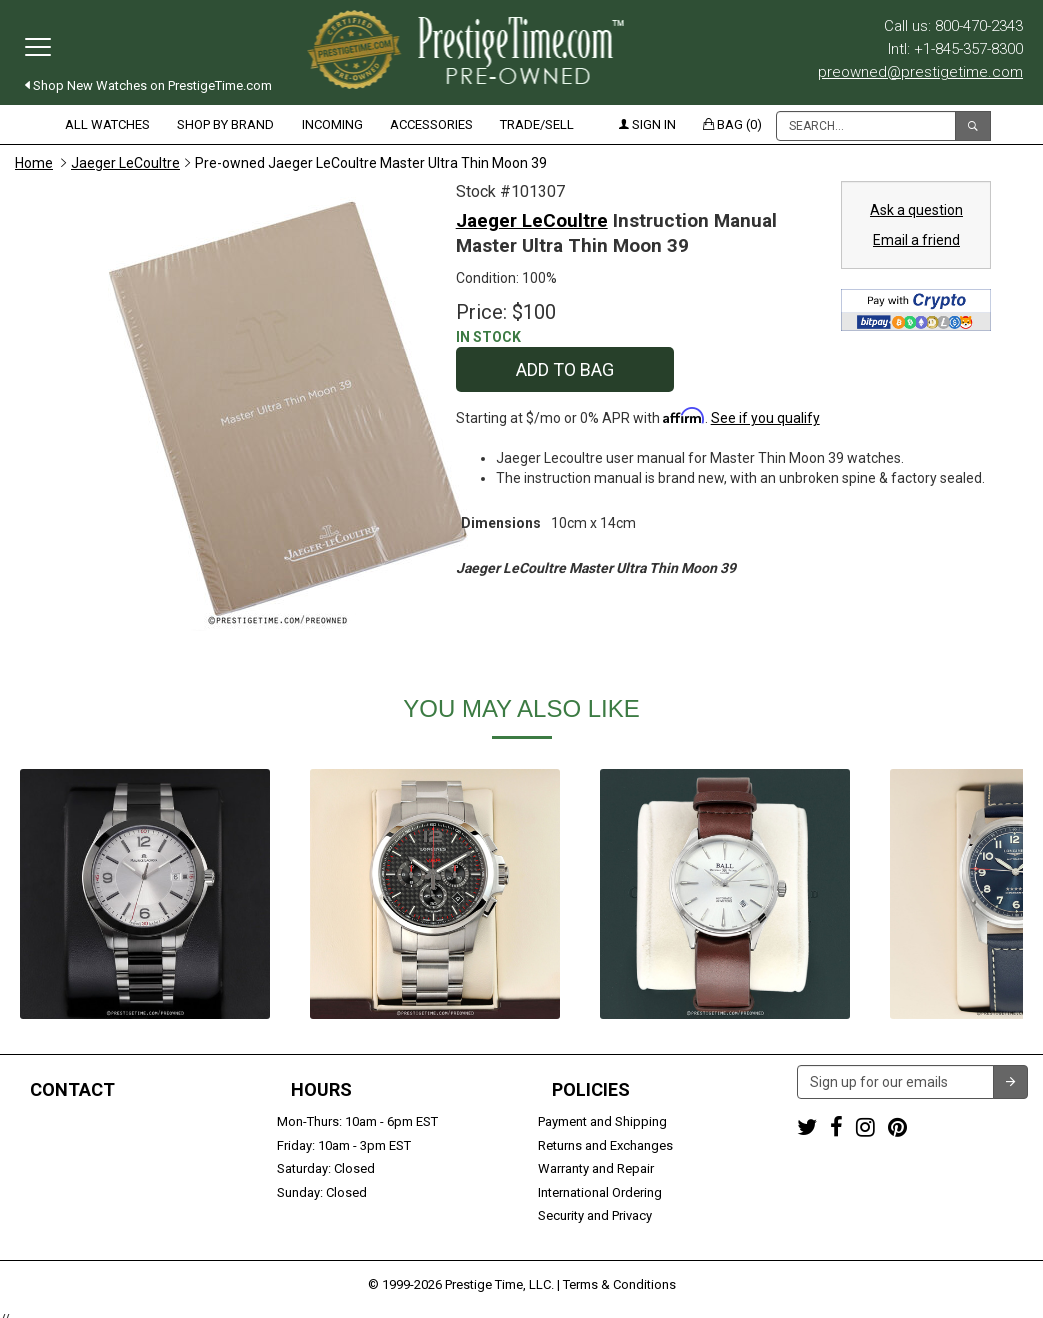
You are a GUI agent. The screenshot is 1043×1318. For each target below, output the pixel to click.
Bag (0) (732, 124)
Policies (591, 1090)
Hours (321, 1090)
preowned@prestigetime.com (920, 72)
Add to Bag (565, 369)
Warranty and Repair (596, 1168)
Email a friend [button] (916, 240)
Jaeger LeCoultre (125, 163)
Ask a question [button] (916, 210)
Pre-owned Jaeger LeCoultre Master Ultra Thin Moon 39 (371, 163)
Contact (72, 1090)
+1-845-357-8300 (64, 1145)
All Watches (107, 124)
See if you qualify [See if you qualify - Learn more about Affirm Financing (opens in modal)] (765, 418)
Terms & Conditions (619, 1273)
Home (34, 163)
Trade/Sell (537, 124)
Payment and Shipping (602, 1121)
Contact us (47, 1215)
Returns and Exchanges (605, 1145)
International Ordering (600, 1192)
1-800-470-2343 (60, 1121)
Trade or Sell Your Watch (86, 1192)
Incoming (332, 124)
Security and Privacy (595, 1215)
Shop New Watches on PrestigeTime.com (148, 85)
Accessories (431, 124)
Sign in (647, 124)
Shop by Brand (225, 124)
